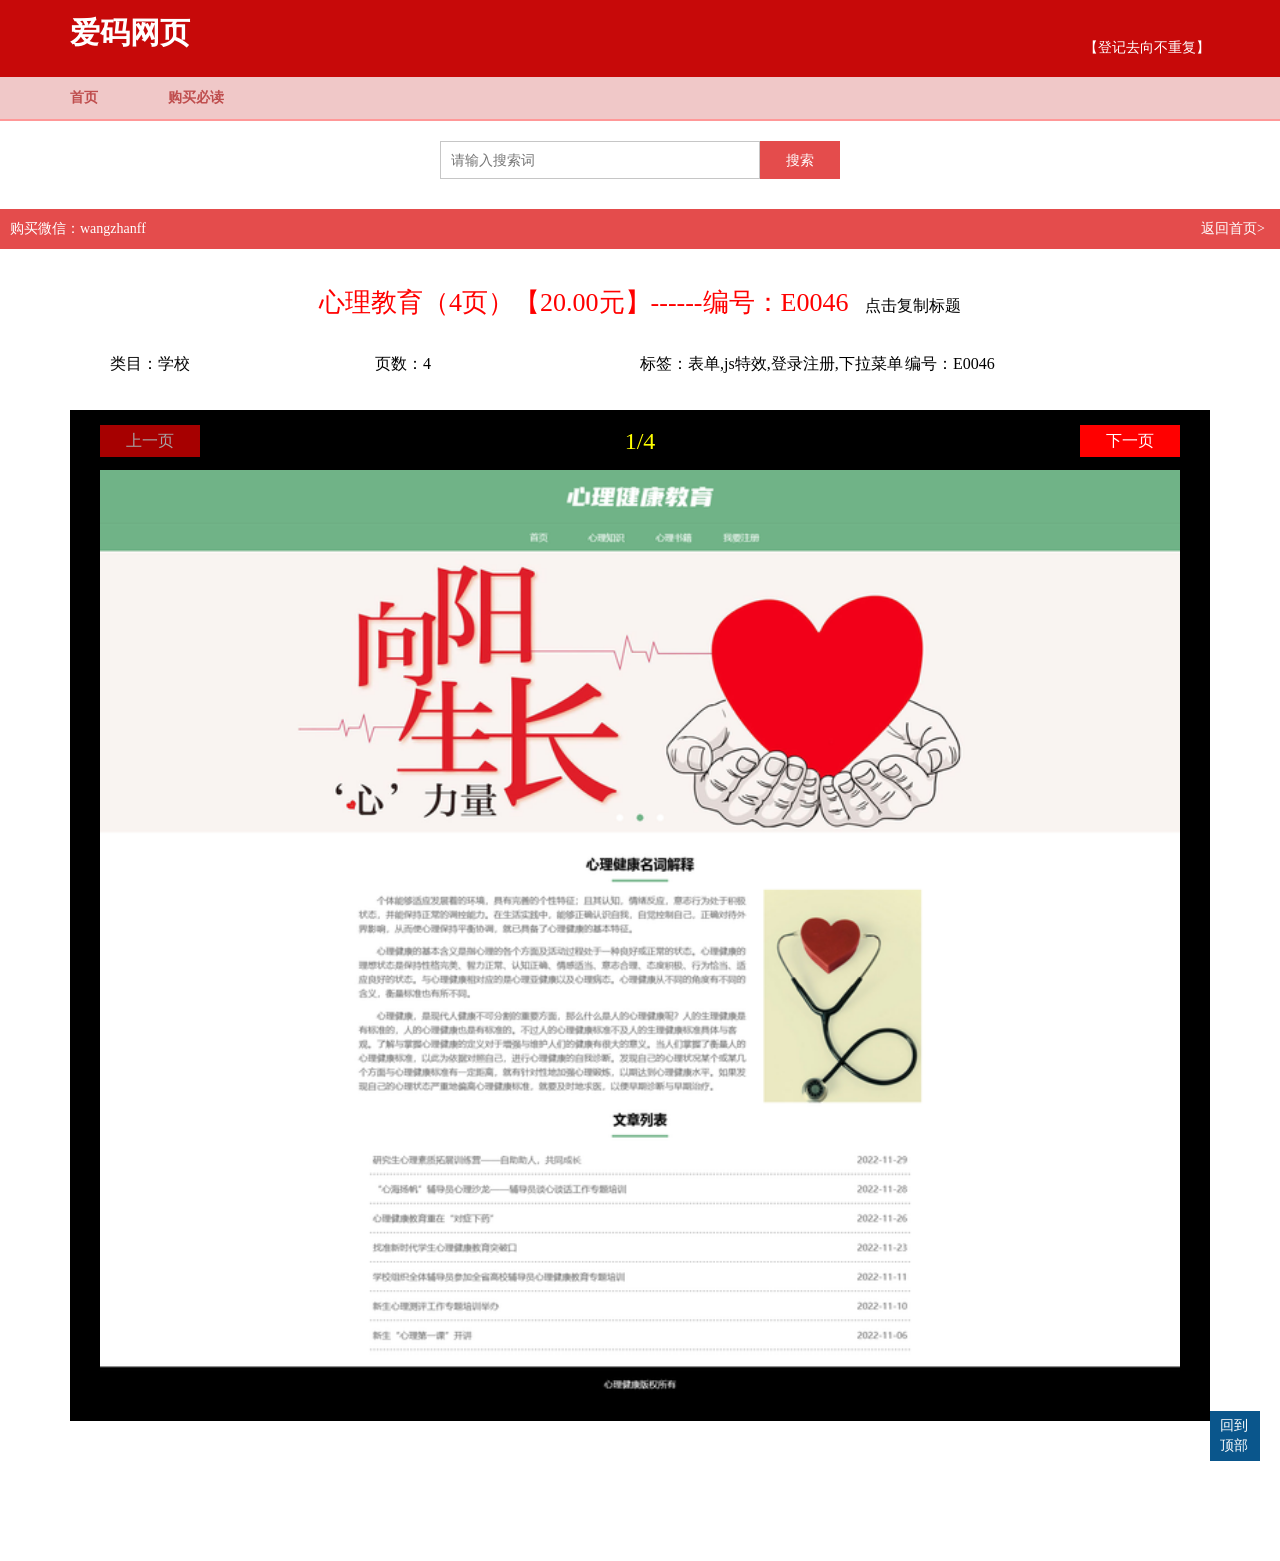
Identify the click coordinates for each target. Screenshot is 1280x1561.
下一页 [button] (1130, 440)
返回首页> (1233, 228)
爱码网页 (130, 32)
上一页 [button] (150, 440)
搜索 (800, 160)
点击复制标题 (913, 305)
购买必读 (196, 97)
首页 (84, 97)
